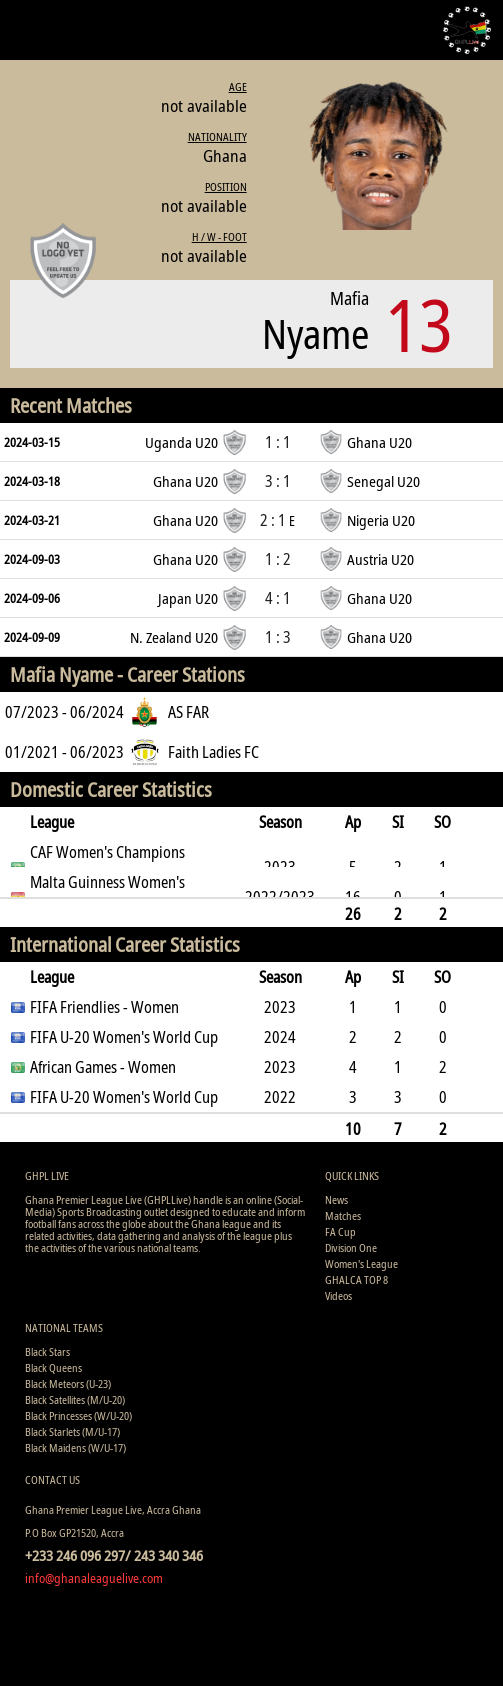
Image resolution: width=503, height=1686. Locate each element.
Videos (338, 1295)
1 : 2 (278, 559)
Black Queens (53, 1367)
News (336, 1199)
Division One (351, 1247)
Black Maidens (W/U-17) (75, 1447)
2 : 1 (277, 520)
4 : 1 (278, 598)
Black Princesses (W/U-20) (78, 1415)
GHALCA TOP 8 (356, 1279)
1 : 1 (278, 442)
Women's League (361, 1263)
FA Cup (340, 1231)
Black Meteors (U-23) (68, 1383)
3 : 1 (278, 481)
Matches (343, 1215)
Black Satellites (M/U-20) (75, 1399)
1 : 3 (278, 637)
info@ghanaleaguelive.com (94, 1578)
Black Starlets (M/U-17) (72, 1431)
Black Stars (47, 1351)
